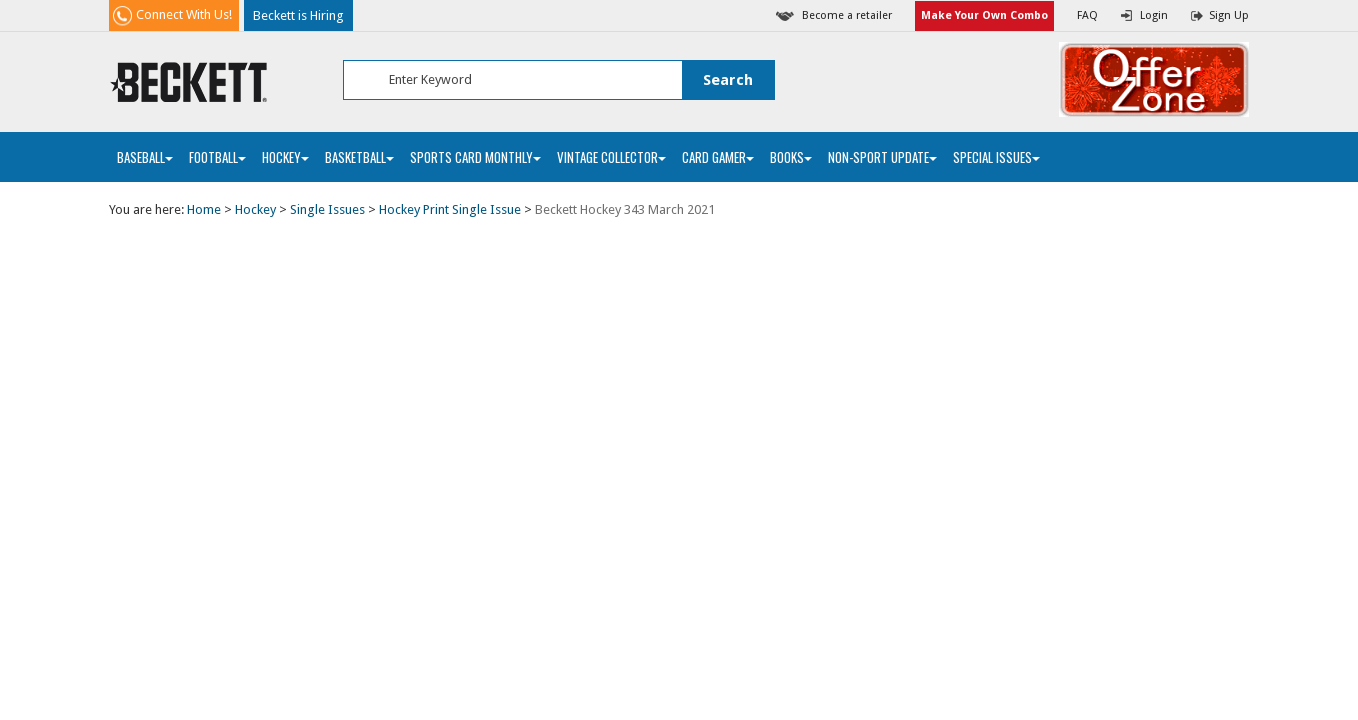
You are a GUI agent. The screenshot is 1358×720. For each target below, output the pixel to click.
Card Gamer (718, 157)
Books (791, 157)
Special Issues (996, 157)
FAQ (1087, 15)
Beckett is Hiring (298, 15)
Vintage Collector (611, 157)
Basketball (359, 157)
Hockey (285, 157)
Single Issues (327, 209)
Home (204, 209)
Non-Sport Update (882, 157)
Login (1154, 15)
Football (217, 157)
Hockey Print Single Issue (450, 209)
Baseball (145, 157)
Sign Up (1229, 15)
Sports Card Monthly (475, 157)
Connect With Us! (184, 14)
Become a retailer (847, 15)
